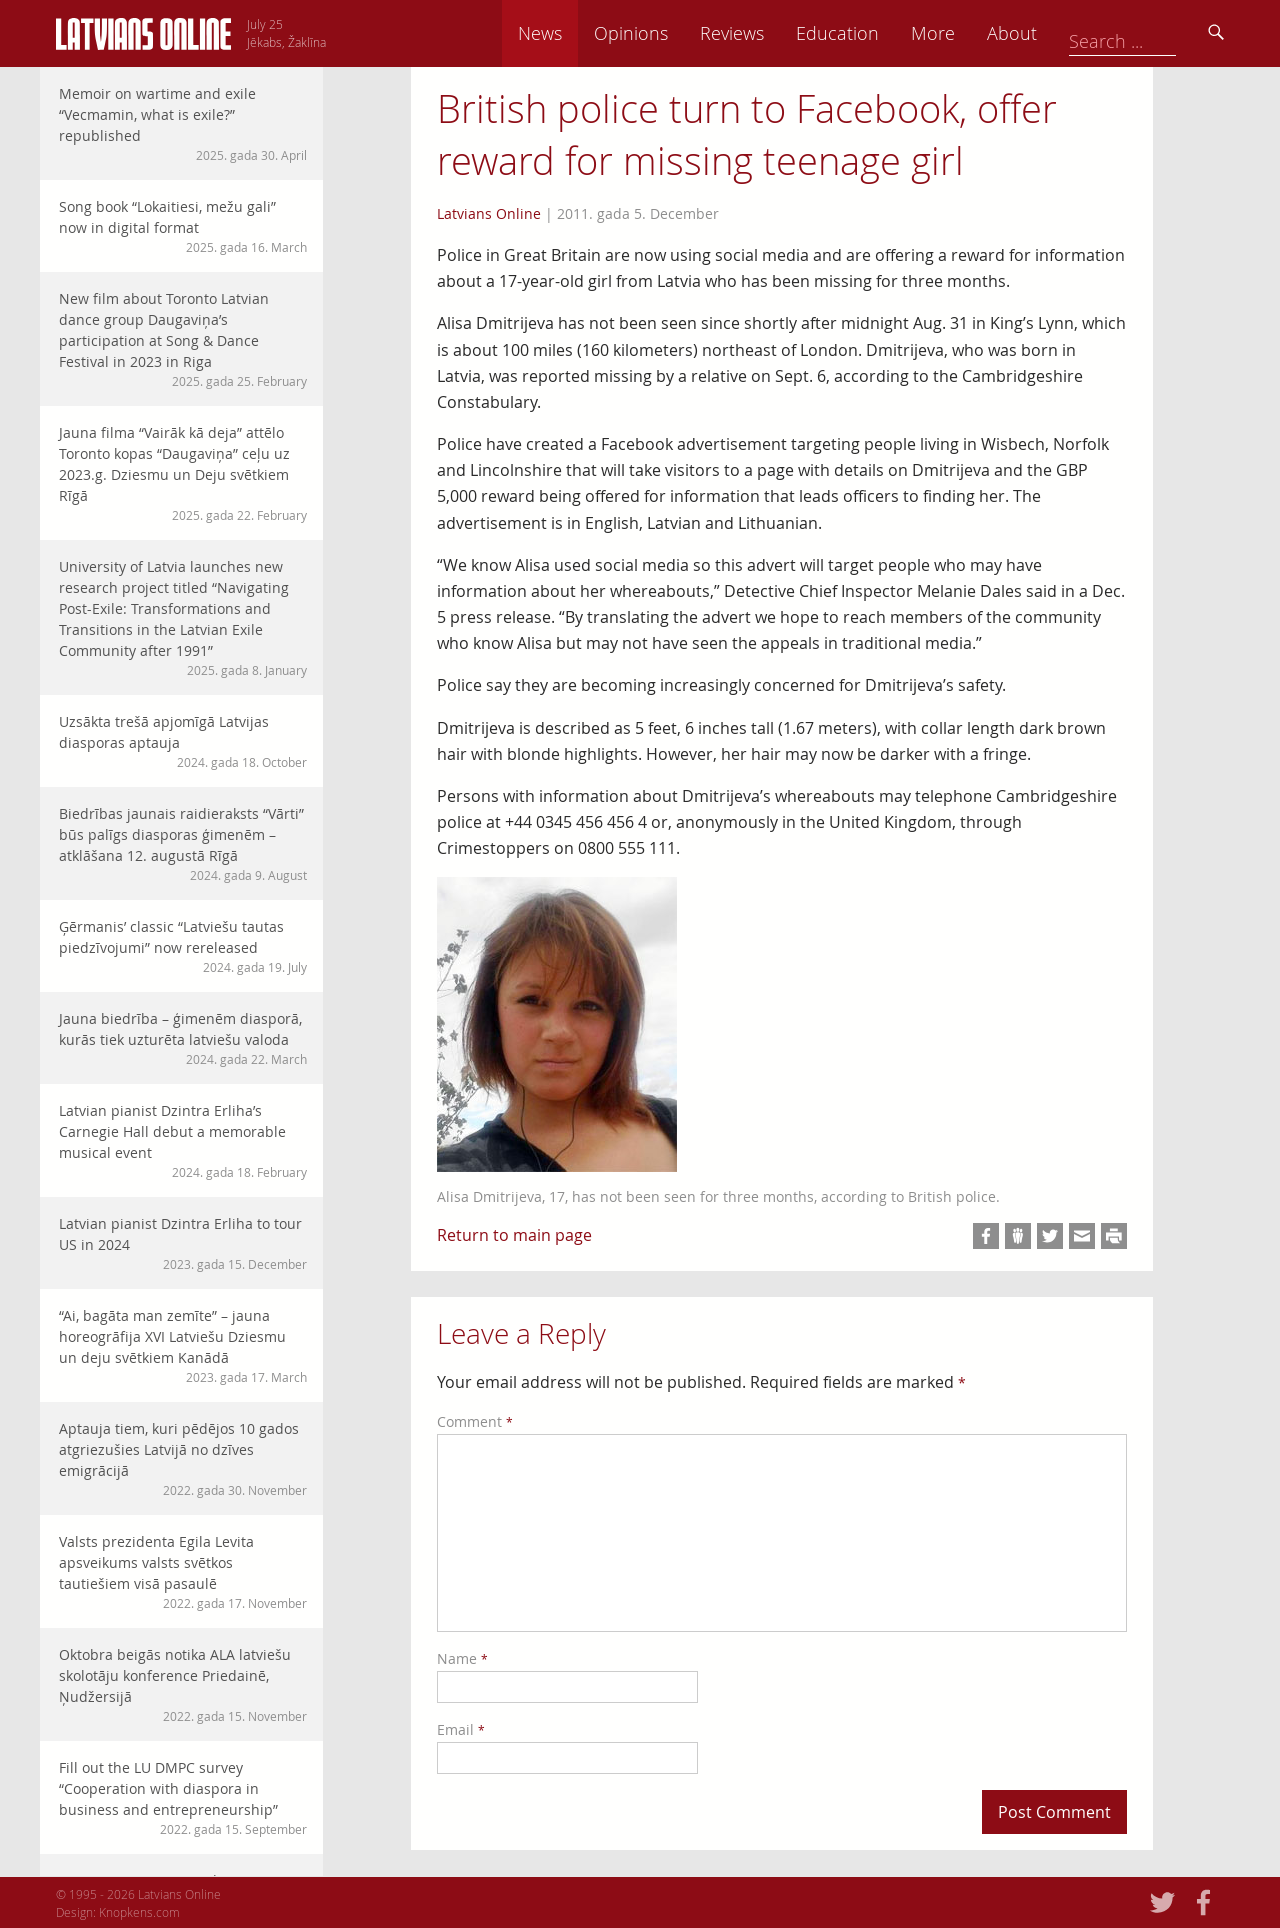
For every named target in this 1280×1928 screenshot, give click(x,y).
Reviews (871, 33)
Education (976, 33)
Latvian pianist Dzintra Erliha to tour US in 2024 (183, 1243)
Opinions (770, 33)
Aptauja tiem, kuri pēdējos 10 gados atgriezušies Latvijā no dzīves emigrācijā (183, 1459)
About (1151, 33)
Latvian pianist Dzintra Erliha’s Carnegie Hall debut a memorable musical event (183, 1141)
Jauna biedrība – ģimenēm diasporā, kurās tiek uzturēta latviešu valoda (183, 1038)
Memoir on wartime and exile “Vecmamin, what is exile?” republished (183, 124)
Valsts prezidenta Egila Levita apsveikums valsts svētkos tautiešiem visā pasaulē (183, 1572)
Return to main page (514, 1235)
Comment (475, 1421)
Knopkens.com (139, 1912)
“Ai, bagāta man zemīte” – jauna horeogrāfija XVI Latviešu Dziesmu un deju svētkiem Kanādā (183, 1346)
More (1072, 33)
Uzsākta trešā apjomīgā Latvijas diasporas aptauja (183, 741)
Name (462, 1658)
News (679, 33)
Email (461, 1729)
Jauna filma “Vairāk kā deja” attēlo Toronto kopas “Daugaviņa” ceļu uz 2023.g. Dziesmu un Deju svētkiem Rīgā (183, 473)
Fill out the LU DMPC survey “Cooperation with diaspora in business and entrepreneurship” (183, 1798)
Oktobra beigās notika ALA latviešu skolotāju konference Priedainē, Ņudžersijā (183, 1685)
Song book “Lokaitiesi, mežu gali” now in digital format (183, 226)
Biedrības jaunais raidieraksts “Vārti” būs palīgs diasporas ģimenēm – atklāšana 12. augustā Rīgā (183, 844)
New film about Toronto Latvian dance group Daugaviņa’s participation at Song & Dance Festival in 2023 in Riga (183, 339)
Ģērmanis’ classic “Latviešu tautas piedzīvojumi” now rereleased (183, 946)
